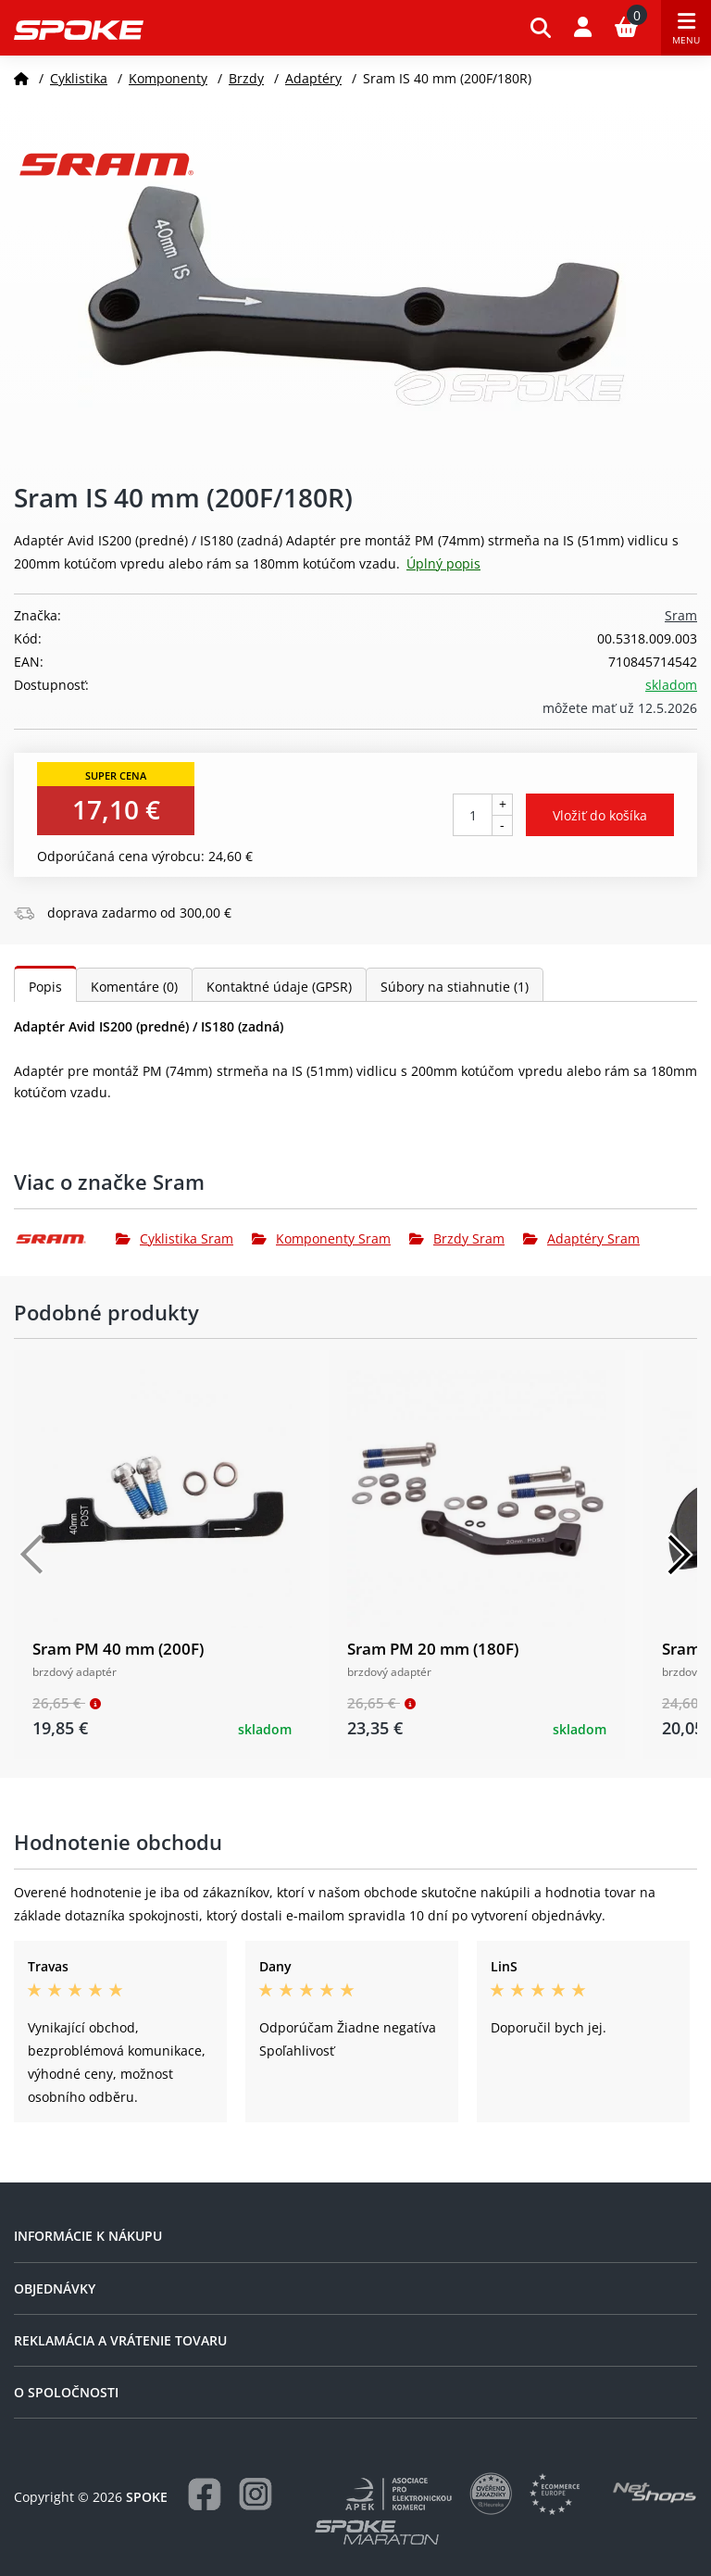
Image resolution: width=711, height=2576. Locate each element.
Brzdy (246, 78)
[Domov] (21, 78)
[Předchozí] (32, 1554)
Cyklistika (78, 78)
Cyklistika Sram (174, 1238)
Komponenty (168, 78)
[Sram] (65, 1238)
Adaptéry (313, 78)
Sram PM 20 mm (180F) (432, 1648)
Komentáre (134, 986)
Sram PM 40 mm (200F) (118, 1648)
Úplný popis (443, 563)
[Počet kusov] (473, 815)
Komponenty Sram (321, 1238)
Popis (45, 986)
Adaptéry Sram (581, 1238)
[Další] (678, 1554)
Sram (681, 615)
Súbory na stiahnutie (454, 986)
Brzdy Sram (457, 1238)
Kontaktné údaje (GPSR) (279, 986)
